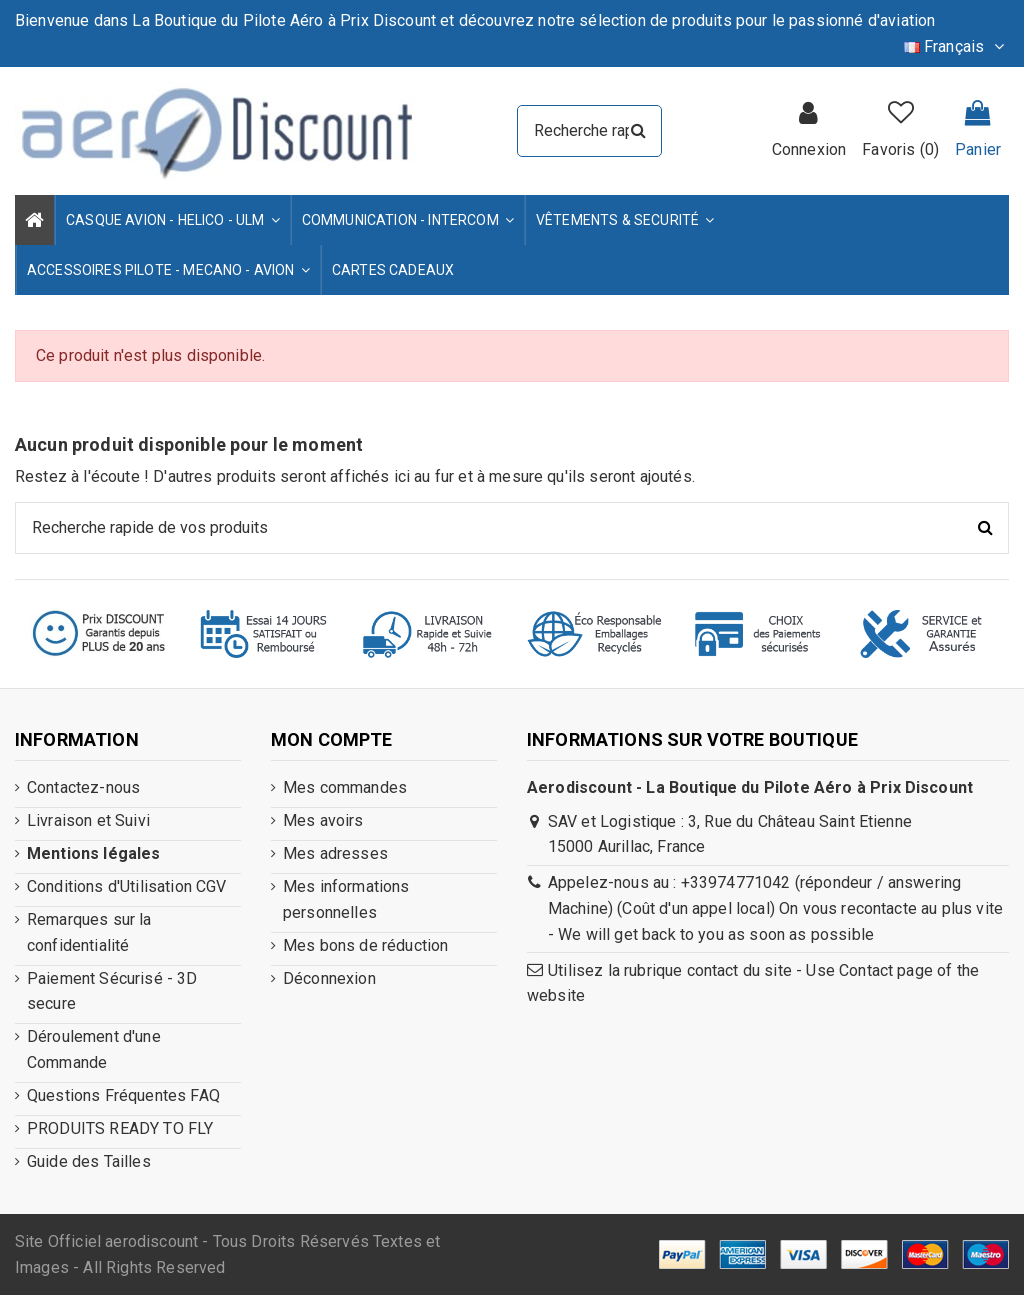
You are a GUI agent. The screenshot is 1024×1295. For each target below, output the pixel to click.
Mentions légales (94, 853)
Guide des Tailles (89, 1161)
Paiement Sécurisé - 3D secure (112, 991)
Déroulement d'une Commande (94, 1049)
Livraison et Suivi (88, 820)
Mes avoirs (323, 820)
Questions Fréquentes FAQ (123, 1095)
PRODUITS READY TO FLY (120, 1128)
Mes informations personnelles (346, 899)
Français (956, 46)
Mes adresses (335, 853)
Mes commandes (345, 787)
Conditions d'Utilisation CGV (126, 886)
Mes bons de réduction (365, 945)
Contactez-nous (83, 787)
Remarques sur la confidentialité (89, 932)
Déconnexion (329, 978)
